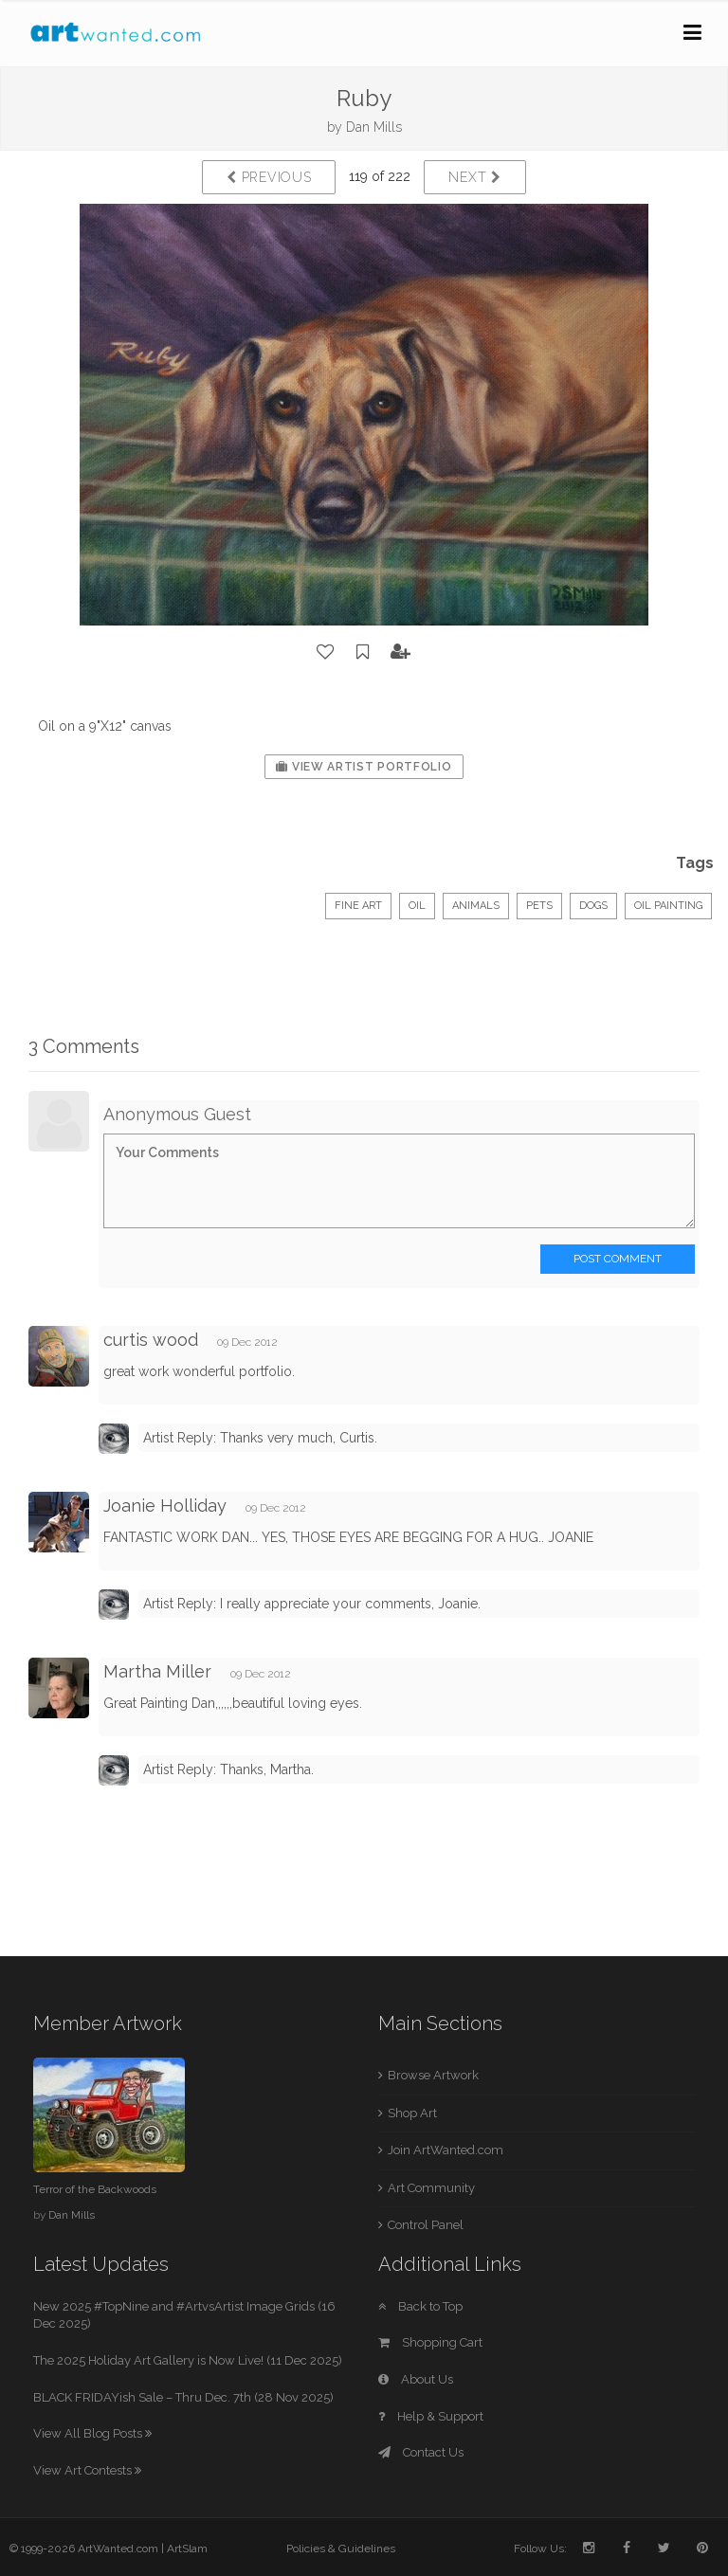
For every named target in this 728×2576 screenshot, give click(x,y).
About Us (415, 2379)
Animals (476, 905)
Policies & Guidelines (340, 2548)
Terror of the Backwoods (94, 2189)
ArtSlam (187, 2548)
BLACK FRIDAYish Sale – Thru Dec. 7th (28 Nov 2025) (183, 2397)
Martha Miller (157, 1671)
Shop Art (412, 2113)
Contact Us (421, 2452)
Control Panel (426, 2225)
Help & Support (430, 2416)
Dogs (593, 905)
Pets (539, 905)
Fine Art (358, 905)
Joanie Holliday (165, 1505)
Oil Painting (668, 905)
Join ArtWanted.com (445, 2150)
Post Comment (617, 1258)
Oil (417, 905)
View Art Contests (87, 2470)
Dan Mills (374, 127)
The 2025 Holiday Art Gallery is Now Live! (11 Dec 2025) (187, 2360)
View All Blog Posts (92, 2433)
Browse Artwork (433, 2075)
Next (474, 177)
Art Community (431, 2188)
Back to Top (420, 2306)
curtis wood (150, 1340)
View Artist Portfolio (363, 766)
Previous (269, 177)
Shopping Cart (430, 2342)
